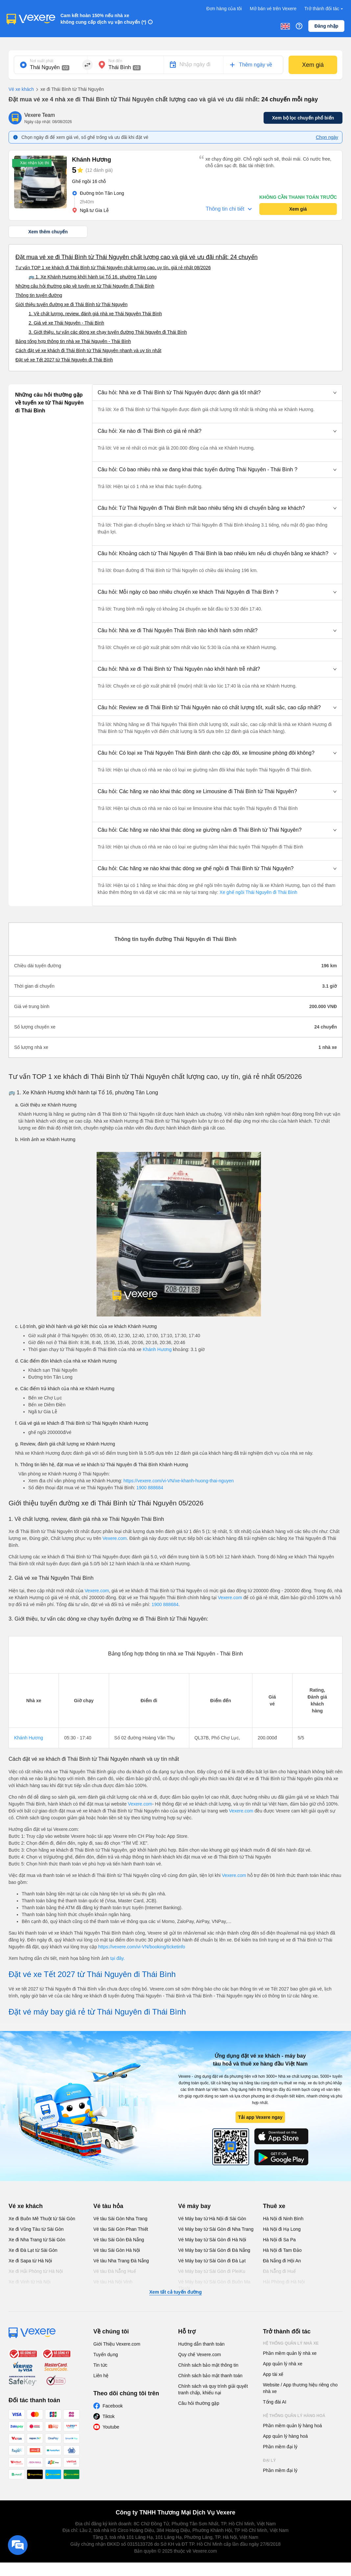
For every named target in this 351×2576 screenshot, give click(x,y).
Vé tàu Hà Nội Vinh (112, 2281)
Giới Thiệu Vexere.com (116, 2344)
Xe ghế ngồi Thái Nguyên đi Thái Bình (257, 892)
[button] (217, 393)
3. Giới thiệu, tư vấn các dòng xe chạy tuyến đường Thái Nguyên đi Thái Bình (108, 332)
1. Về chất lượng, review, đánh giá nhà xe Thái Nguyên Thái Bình (95, 313)
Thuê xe (274, 2206)
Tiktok (109, 2416)
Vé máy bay (194, 2206)
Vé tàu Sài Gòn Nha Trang (120, 2218)
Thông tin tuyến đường (38, 295)
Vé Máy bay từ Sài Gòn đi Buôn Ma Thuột (214, 2285)
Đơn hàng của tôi (224, 8)
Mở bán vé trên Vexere (273, 8)
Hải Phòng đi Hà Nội (284, 2281)
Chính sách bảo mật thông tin (208, 2365)
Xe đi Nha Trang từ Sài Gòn (37, 2239)
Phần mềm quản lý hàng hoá (292, 2425)
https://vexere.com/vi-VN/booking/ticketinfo (141, 1946)
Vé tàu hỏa (108, 2206)
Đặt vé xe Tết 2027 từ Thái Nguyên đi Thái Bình (64, 359)
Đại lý (269, 2460)
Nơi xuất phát (41, 61)
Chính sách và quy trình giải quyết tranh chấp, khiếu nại (213, 2389)
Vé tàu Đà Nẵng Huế (114, 2271)
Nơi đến (115, 61)
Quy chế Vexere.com (199, 2354)
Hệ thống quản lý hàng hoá (294, 2415)
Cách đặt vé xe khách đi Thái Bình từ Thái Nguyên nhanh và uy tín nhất (88, 350)
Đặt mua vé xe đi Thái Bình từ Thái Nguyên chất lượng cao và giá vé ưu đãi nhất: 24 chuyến (136, 257)
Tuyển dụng (105, 2354)
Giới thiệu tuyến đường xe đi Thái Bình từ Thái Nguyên (71, 304)
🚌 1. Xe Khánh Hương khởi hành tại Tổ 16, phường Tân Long (93, 276)
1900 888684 (149, 1487)
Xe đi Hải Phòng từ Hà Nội (36, 2271)
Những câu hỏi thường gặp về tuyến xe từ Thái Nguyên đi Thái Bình (84, 286)
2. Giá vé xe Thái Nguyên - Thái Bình (66, 322)
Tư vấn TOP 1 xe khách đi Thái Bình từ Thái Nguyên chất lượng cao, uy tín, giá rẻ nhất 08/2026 (113, 267)
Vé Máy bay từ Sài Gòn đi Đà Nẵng (214, 2250)
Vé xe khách (21, 89)
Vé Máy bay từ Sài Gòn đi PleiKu (211, 2271)
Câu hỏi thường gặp (198, 2403)
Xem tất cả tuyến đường (175, 2292)
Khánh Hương (157, 1349)
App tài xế (273, 2374)
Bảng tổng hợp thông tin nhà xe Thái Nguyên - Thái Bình (73, 341)
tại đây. (117, 1958)
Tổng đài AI (274, 2402)
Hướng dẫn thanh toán (201, 2344)
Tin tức (100, 2365)
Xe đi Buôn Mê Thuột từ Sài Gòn (42, 2218)
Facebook (113, 2405)
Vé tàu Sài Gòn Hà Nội (116, 2250)
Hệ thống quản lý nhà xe (291, 2343)
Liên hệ (100, 2375)
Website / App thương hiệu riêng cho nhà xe (300, 2388)
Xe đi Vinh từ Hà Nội (29, 2281)
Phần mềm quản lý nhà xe (289, 2353)
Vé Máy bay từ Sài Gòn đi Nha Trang (215, 2229)
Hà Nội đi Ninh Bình (283, 2218)
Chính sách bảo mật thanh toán (210, 2375)
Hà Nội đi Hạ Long (282, 2229)
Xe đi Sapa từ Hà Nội (30, 2260)
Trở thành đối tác (324, 9)
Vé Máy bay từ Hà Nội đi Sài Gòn (212, 2218)
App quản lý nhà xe (282, 2363)
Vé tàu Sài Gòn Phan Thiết (120, 2229)
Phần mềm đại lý (280, 2446)
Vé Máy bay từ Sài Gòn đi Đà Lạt (212, 2260)
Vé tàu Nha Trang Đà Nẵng (121, 2260)
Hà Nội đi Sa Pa (279, 2239)
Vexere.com (115, 1538)
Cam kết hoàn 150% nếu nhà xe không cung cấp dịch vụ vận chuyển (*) (103, 19)
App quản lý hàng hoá (285, 2436)
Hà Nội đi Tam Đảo (282, 2250)
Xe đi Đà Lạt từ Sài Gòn (33, 2250)
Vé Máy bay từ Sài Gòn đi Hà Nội (212, 2239)
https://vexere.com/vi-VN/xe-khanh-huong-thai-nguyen (179, 1480)
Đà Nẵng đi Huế (279, 2271)
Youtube (111, 2427)
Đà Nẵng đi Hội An (282, 2260)
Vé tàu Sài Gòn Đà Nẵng (118, 2239)
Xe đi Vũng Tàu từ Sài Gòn (36, 2229)
